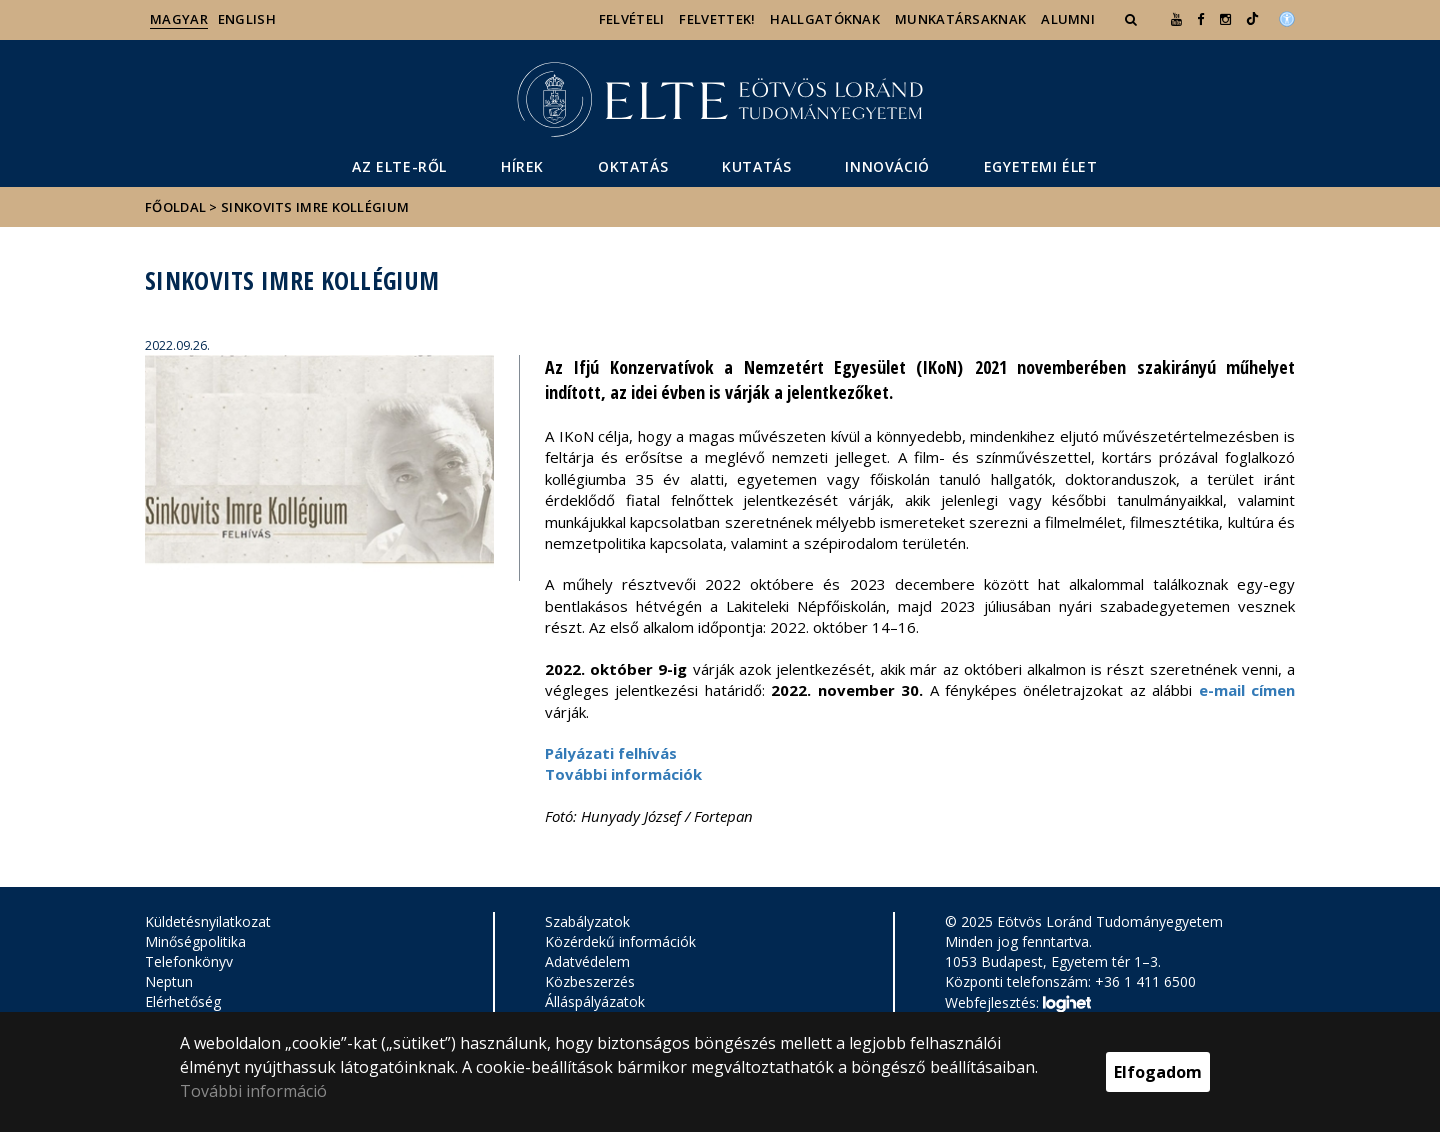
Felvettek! (717, 19)
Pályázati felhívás (611, 753)
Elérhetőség (183, 1001)
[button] (1133, 19)
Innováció (887, 166)
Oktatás (633, 166)
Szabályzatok (587, 921)
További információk (623, 774)
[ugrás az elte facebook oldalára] (1200, 19)
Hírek (522, 166)
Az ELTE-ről (399, 166)
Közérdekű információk (620, 941)
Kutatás (756, 166)
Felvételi (632, 19)
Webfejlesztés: (1018, 1004)
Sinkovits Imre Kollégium (315, 207)
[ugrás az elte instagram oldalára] (1225, 19)
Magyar (179, 19)
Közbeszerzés (590, 981)
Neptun (169, 981)
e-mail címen (1247, 690)
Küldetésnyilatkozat (208, 921)
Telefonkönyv (189, 961)
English (247, 19)
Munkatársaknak (960, 19)
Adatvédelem (587, 961)
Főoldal (177, 207)
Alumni (1068, 19)
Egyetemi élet (1041, 166)
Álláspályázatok (595, 1001)
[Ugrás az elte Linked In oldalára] (1252, 19)
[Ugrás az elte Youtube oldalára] (1176, 19)
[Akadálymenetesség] (1287, 17)
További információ (253, 1091)
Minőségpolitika (195, 941)
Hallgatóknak (825, 19)
